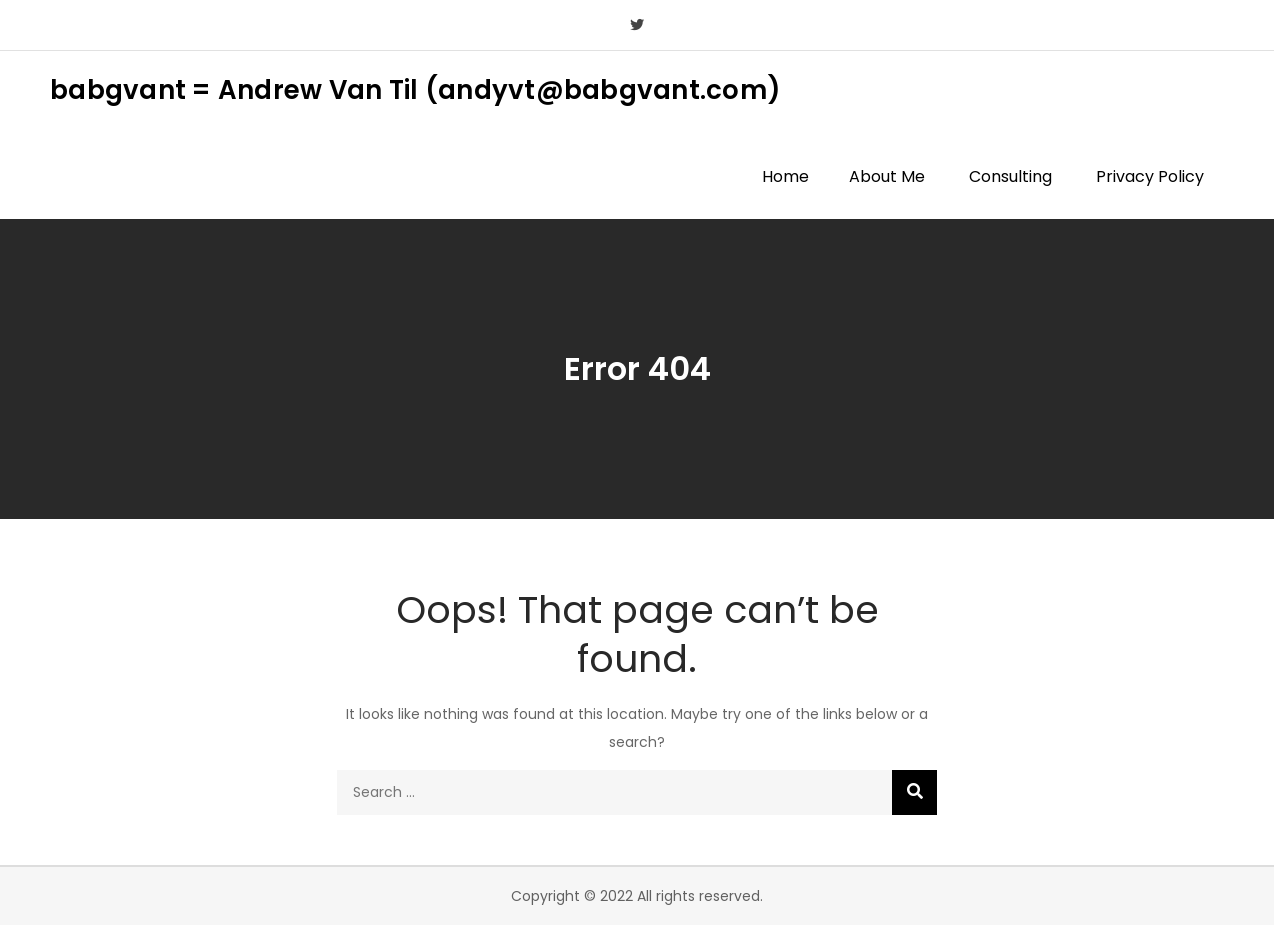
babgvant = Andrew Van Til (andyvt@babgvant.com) (415, 90)
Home (785, 176)
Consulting (1010, 176)
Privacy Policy (1150, 176)
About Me (887, 176)
